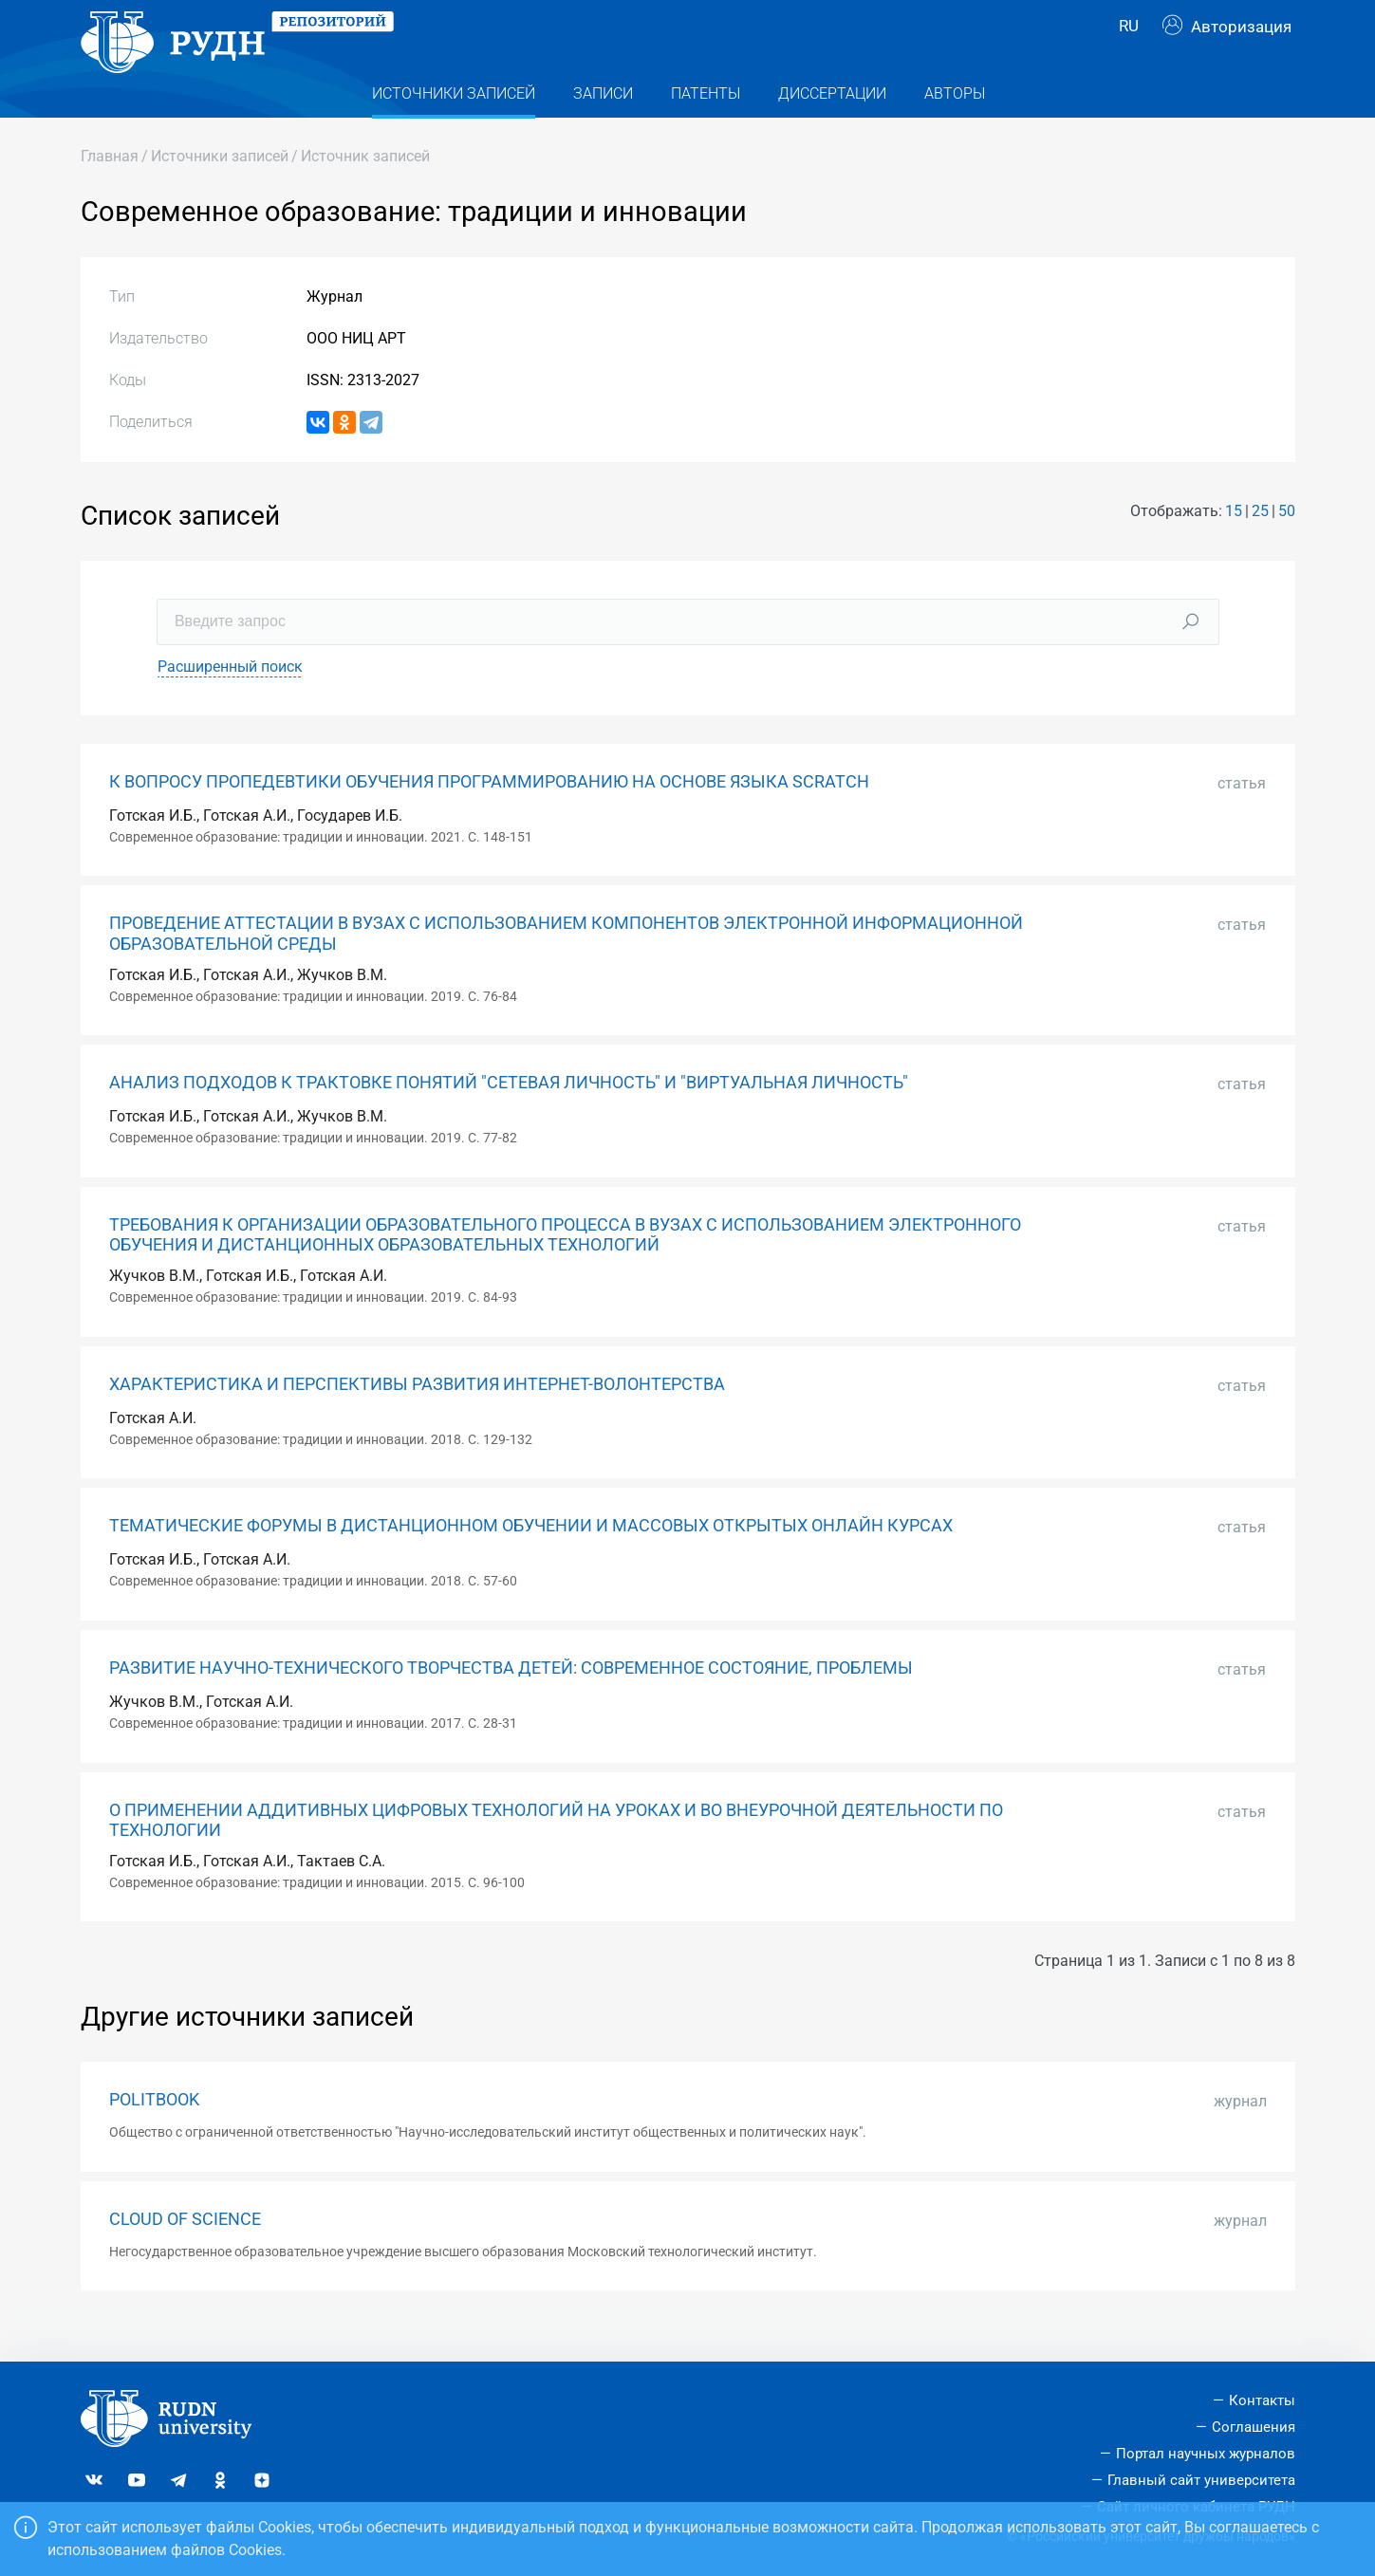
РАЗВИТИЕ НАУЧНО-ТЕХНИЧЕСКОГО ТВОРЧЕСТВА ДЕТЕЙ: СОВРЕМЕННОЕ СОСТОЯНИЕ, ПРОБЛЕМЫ (511, 1701)
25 (1260, 545)
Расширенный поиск (230, 700)
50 (1286, 545)
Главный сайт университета (1201, 2480)
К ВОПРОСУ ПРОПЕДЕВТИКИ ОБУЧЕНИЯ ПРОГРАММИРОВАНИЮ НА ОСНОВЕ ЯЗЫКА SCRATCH (489, 815)
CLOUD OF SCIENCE (185, 2252)
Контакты (1262, 2401)
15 (1233, 545)
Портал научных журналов (1205, 2453)
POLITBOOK (154, 2132)
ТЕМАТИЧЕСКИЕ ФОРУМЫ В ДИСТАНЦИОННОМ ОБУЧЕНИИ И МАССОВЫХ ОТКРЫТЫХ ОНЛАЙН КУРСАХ (531, 1559)
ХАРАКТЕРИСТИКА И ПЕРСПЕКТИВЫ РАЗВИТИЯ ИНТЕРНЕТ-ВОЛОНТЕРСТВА (417, 1417)
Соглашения (1253, 2427)
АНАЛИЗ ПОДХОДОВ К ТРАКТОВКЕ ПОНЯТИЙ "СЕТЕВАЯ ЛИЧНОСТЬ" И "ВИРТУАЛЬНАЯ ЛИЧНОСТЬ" (508, 1116)
